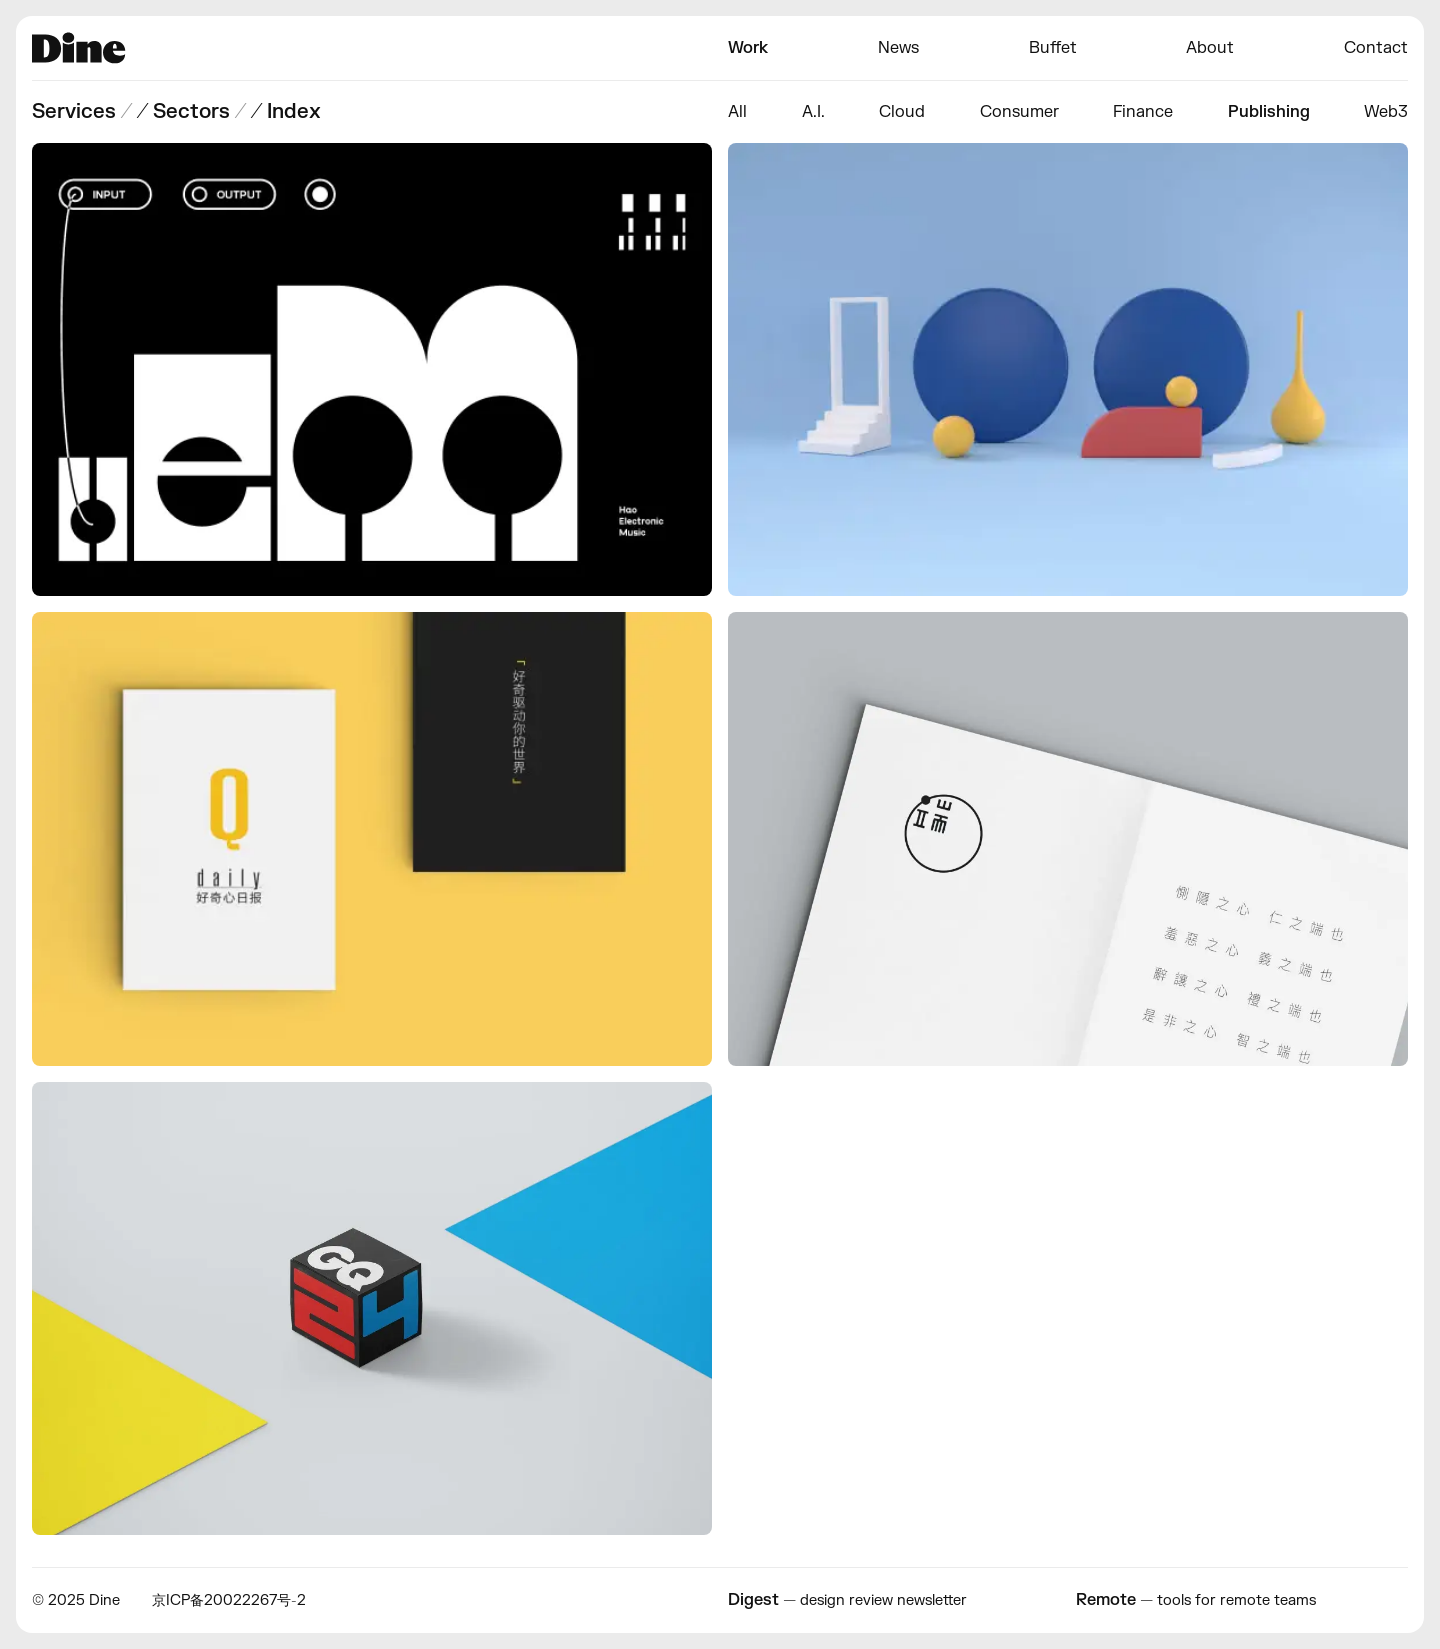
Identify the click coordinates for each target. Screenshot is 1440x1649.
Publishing (1269, 112)
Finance (1143, 112)
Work (748, 48)
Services (74, 111)
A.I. (813, 112)
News (898, 48)
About (1210, 48)
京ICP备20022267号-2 (229, 1600)
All (737, 112)
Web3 (1386, 112)
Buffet (1053, 48)
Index (294, 111)
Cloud (902, 112)
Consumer (1019, 112)
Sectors (191, 111)
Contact (1376, 48)
